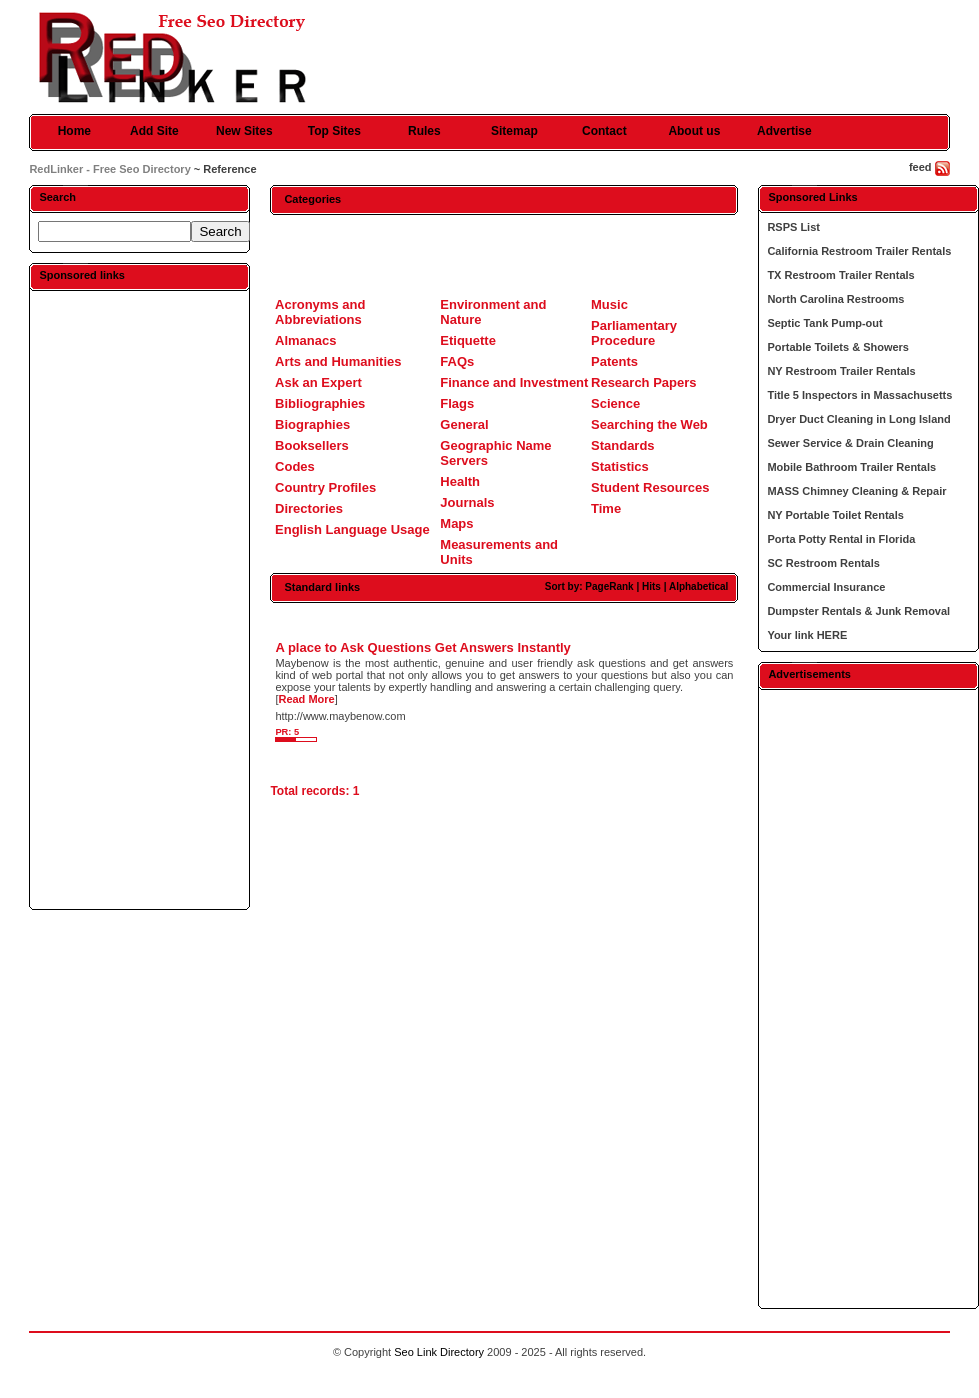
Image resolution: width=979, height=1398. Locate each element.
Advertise (784, 131)
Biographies (312, 424)
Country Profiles (325, 487)
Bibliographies (320, 403)
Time (606, 508)
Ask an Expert (318, 382)
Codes (295, 466)
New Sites (244, 131)
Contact (604, 131)
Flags (457, 403)
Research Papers (644, 382)
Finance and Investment (514, 382)
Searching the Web (649, 424)
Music (609, 304)
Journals (467, 502)
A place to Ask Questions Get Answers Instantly (422, 647)
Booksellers (312, 445)
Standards (623, 445)
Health (460, 481)
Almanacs (305, 340)
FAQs (457, 361)
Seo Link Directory (439, 1352)
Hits (651, 586)
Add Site (154, 131)
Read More (306, 699)
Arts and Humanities (338, 361)
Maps (456, 523)
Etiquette (468, 340)
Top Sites (334, 131)
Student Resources (650, 487)
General (464, 424)
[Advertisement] (140, 599)
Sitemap (514, 131)
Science (615, 403)
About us (694, 131)
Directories (309, 508)
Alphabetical (698, 586)
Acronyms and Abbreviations (320, 312)
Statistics (620, 466)
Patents (614, 361)
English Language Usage (352, 529)
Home (74, 131)
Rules (424, 131)
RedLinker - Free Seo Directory (109, 169)
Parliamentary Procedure (634, 333)
